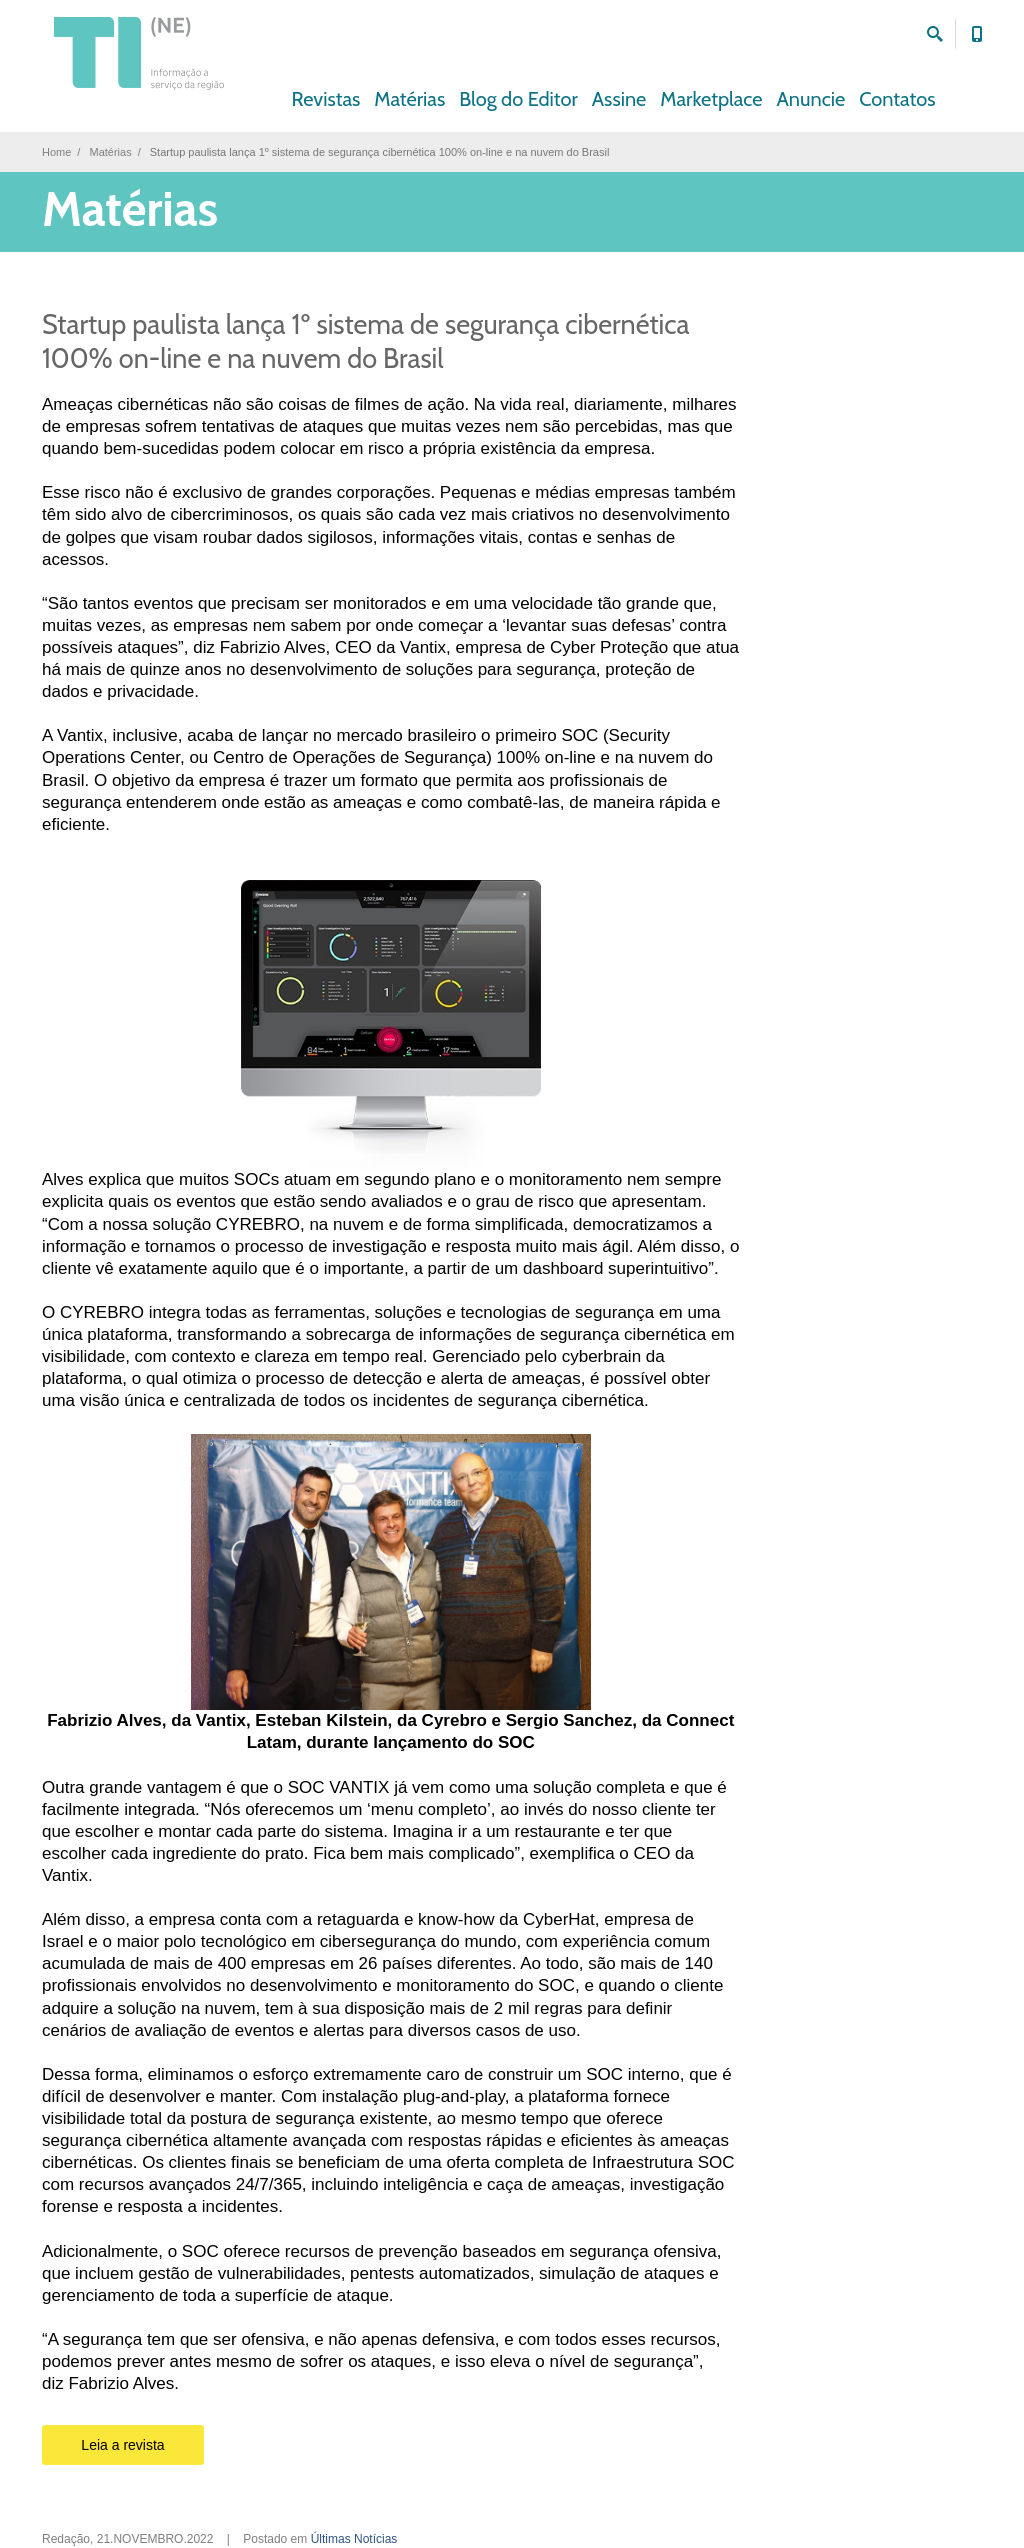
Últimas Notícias (354, 2539)
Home (56, 152)
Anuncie (811, 99)
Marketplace (711, 99)
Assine (619, 99)
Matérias (409, 99)
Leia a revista (122, 2445)
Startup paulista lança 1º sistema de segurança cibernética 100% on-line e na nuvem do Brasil (366, 341)
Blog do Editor (518, 99)
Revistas (326, 99)
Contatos (897, 99)
